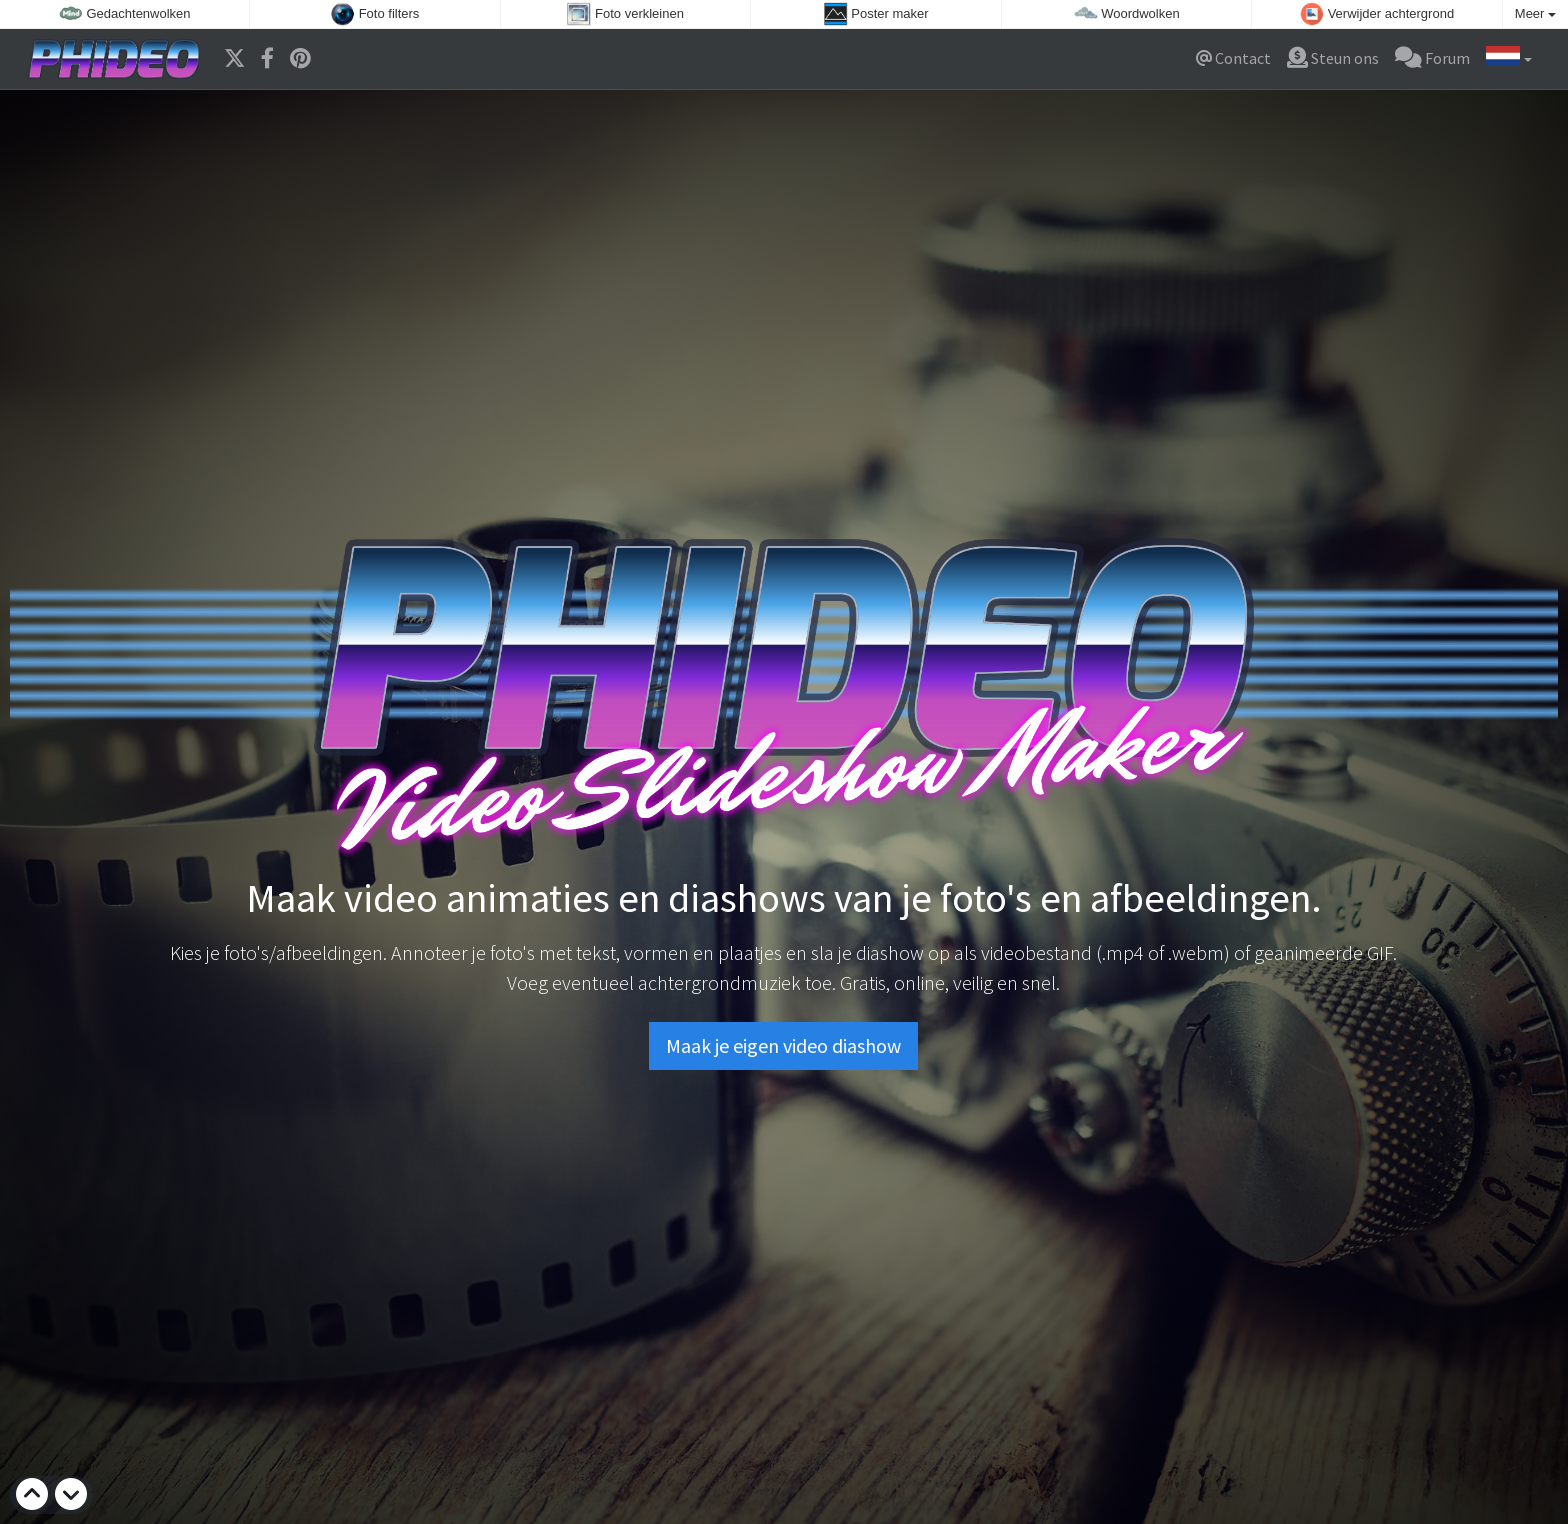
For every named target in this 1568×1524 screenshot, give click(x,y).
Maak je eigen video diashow (783, 1045)
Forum (1432, 58)
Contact (1233, 58)
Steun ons (1333, 58)
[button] (1509, 59)
